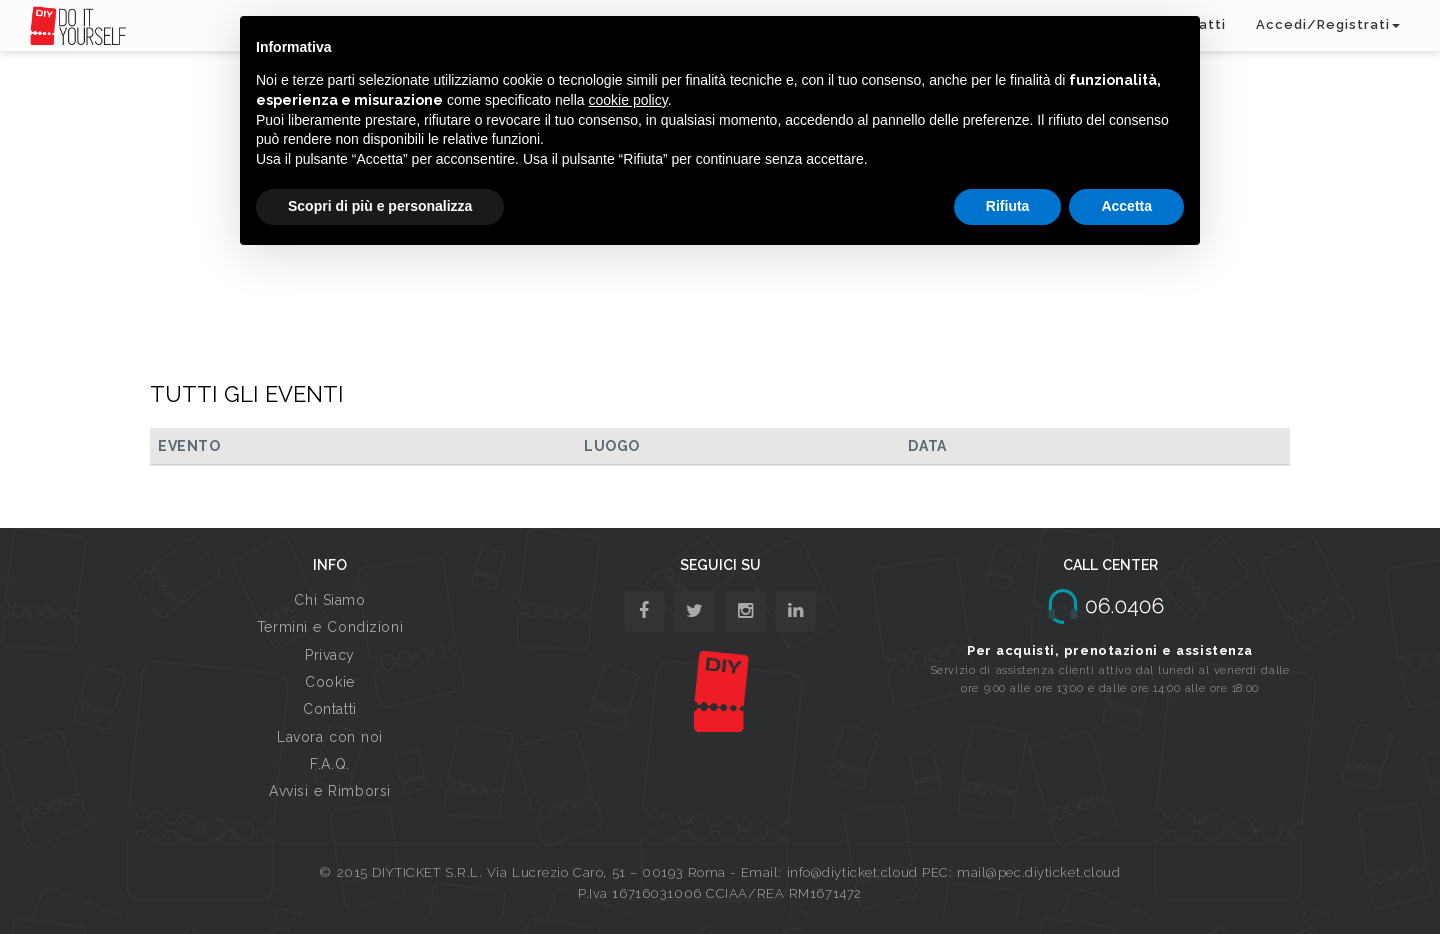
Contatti (329, 709)
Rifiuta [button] (1008, 206)
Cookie (329, 682)
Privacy (330, 655)
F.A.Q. (329, 764)
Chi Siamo (329, 600)
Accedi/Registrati (1328, 24)
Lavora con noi (330, 737)
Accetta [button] (1126, 206)
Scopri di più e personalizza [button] (380, 206)
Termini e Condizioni (330, 627)
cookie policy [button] (628, 100)
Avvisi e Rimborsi (330, 791)
